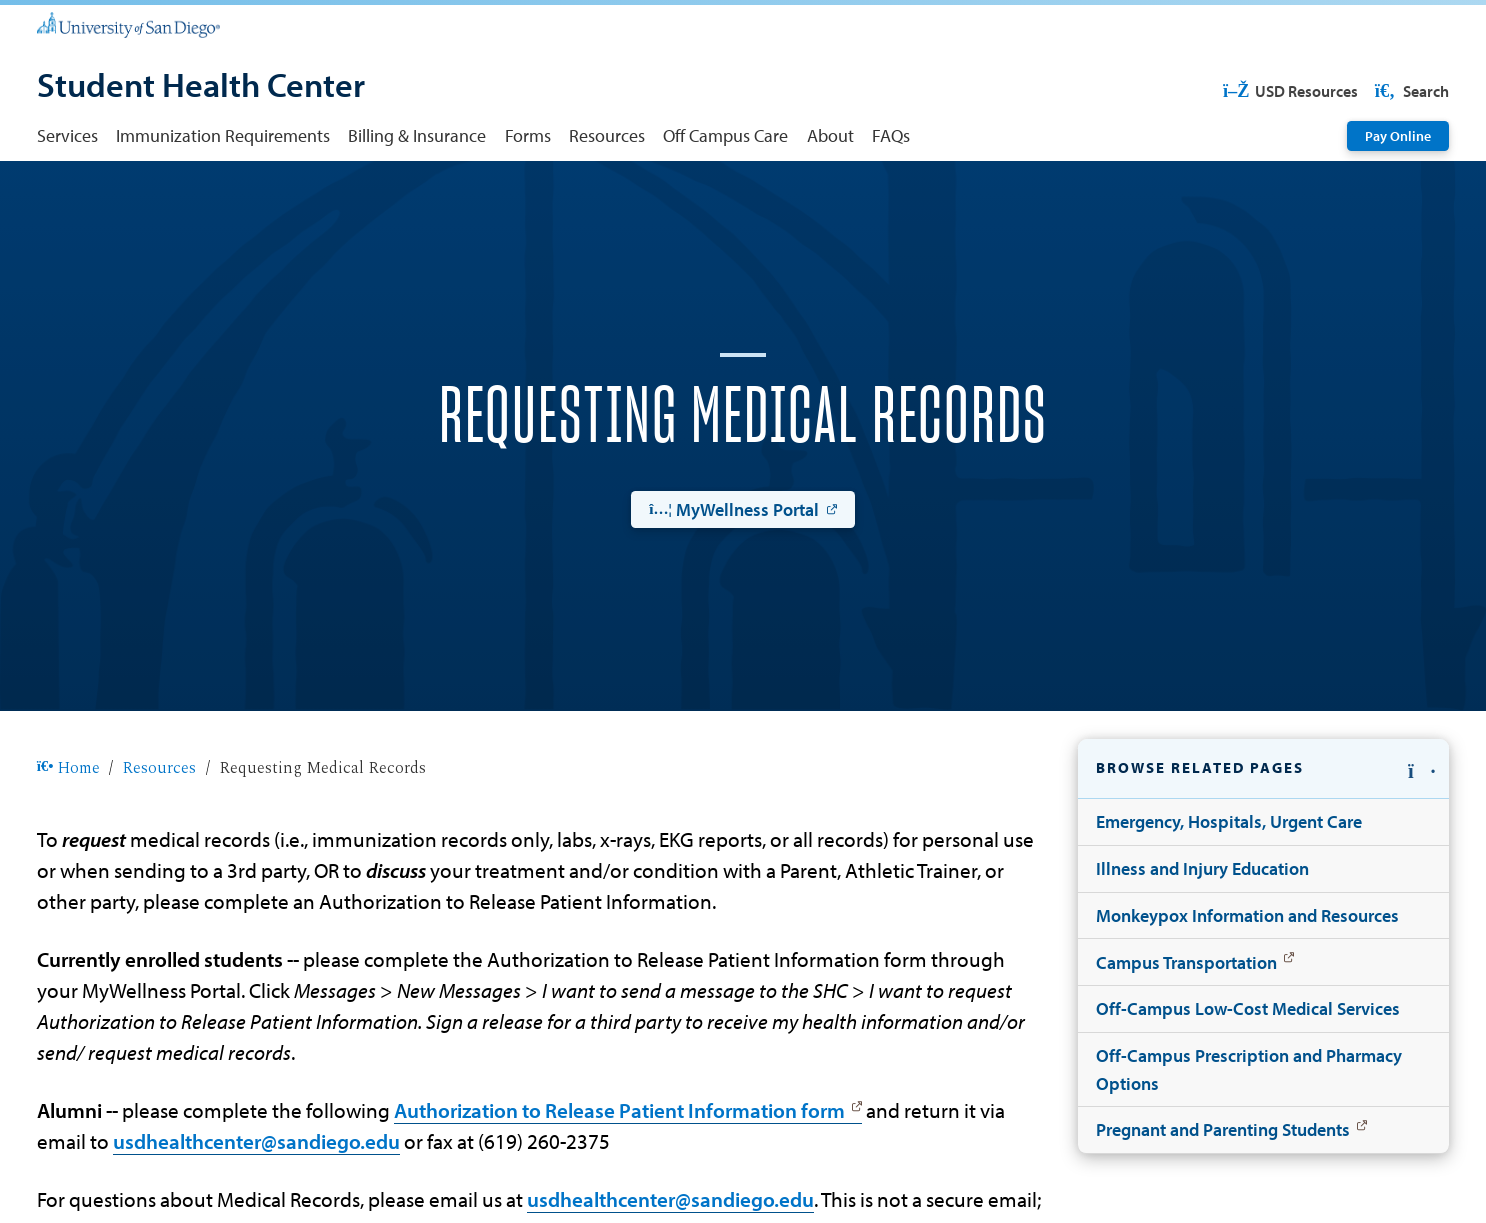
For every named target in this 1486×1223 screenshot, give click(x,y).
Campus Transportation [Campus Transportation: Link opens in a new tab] (1186, 962)
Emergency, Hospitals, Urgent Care (1229, 821)
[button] (1264, 769)
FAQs (891, 135)
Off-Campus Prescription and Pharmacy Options (1249, 1068)
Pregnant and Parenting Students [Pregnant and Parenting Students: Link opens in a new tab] (1223, 1129)
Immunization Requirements (223, 135)
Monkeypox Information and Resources (1247, 915)
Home (69, 768)
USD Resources (1289, 91)
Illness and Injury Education (1202, 868)
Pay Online (1398, 136)
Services (67, 135)
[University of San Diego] (128, 24)
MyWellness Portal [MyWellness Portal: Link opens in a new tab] (734, 509)
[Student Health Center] (201, 86)
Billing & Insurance (417, 135)
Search (1410, 91)
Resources (607, 135)
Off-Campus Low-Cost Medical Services (1248, 1008)
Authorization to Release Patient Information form (619, 1110)
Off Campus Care (725, 135)
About (830, 135)
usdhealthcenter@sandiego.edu (256, 1141)
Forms (528, 135)
